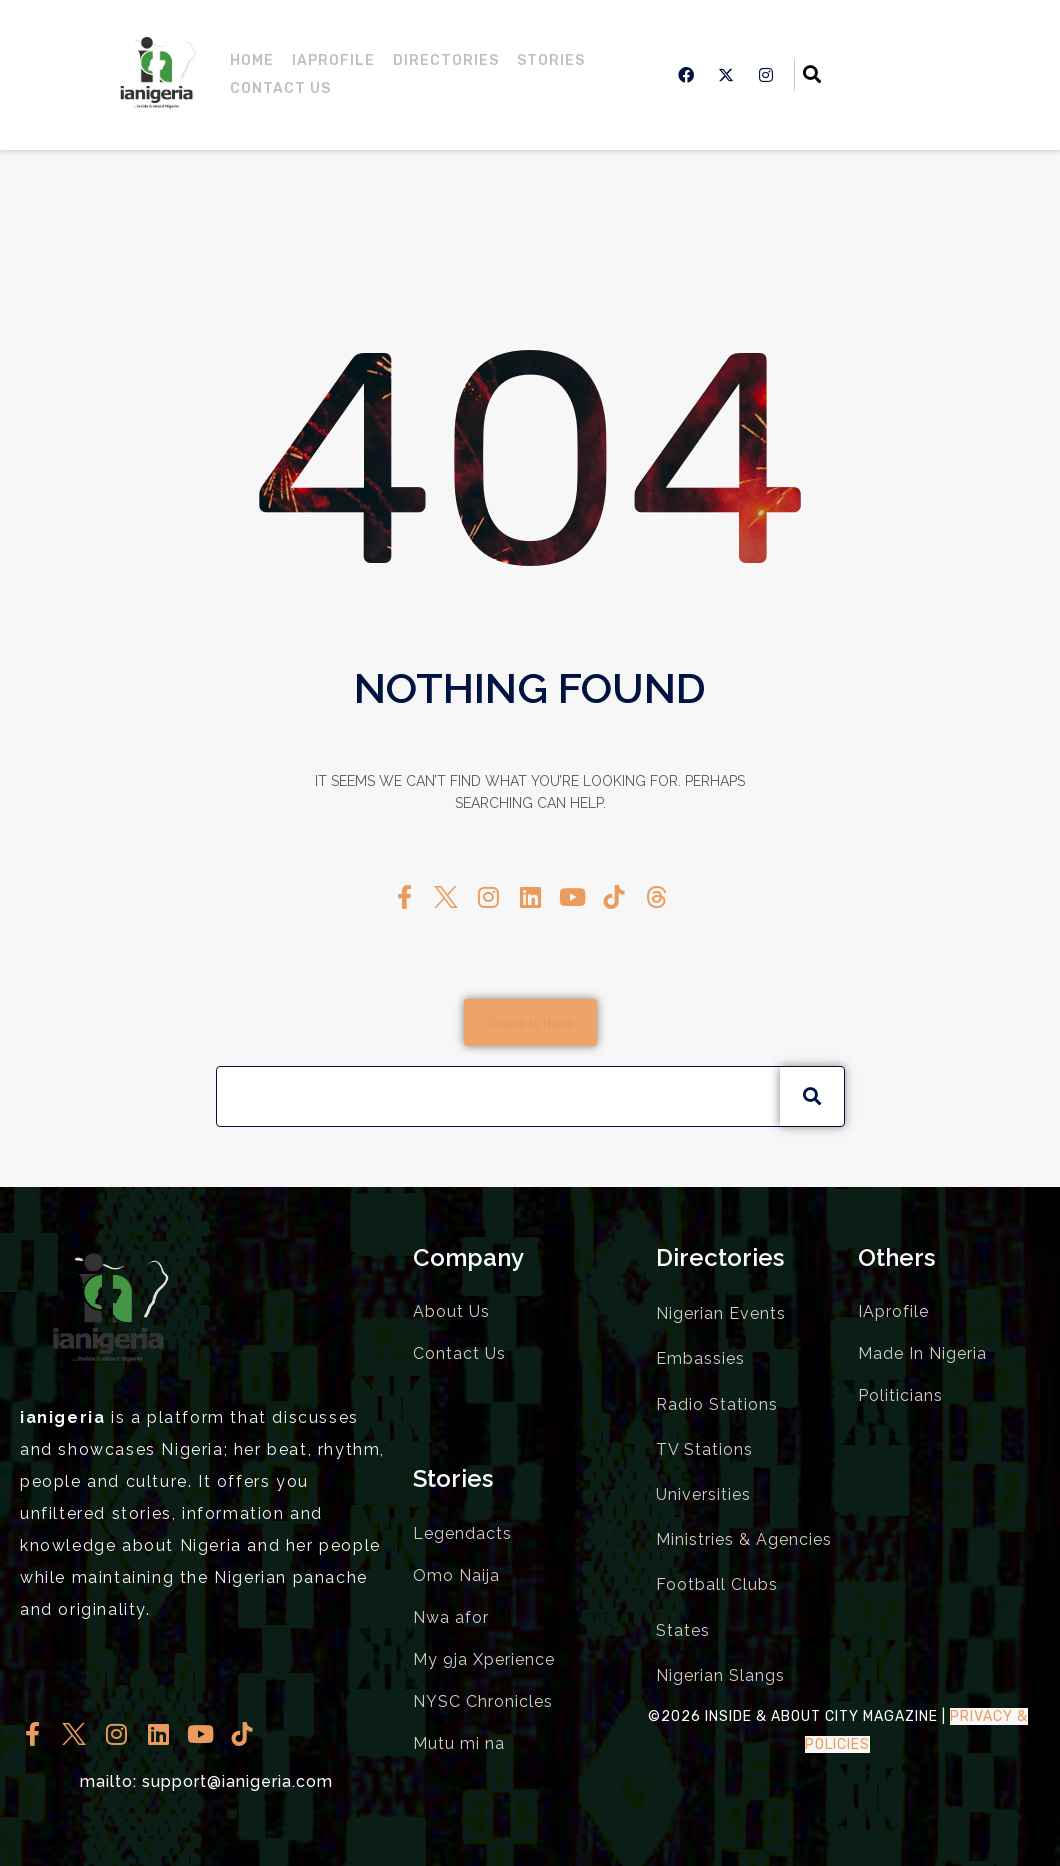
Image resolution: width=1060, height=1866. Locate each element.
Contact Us (280, 88)
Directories (446, 60)
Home (252, 60)
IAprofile (333, 60)
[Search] (812, 1096)
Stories (551, 60)
